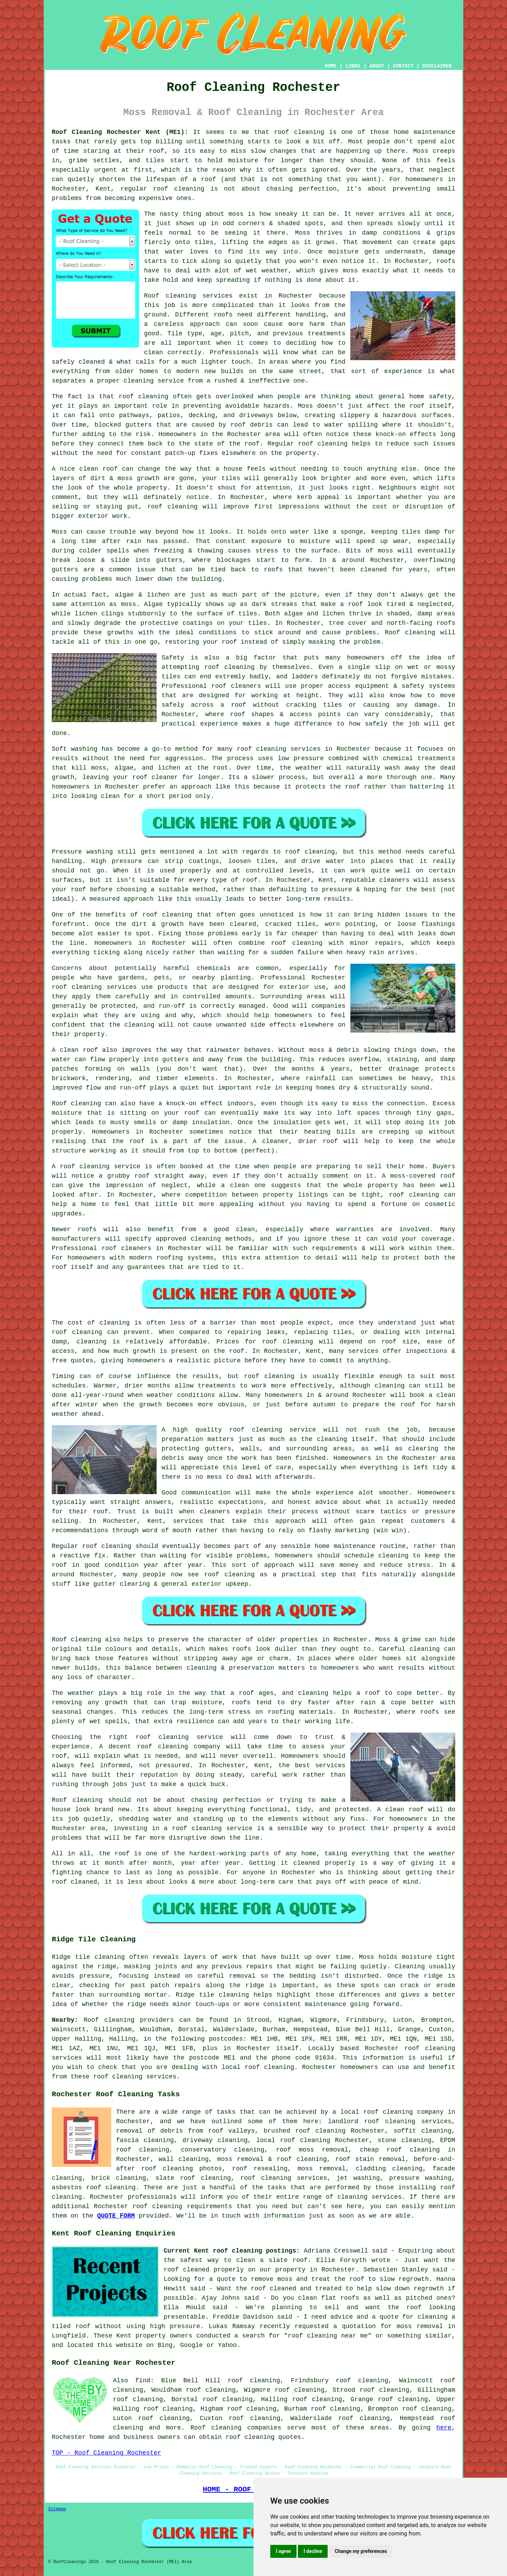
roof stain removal (370, 2159)
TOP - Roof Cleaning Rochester (106, 2452)
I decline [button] (313, 2551)
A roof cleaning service (96, 1166)
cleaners (215, 1511)
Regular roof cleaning (91, 1546)
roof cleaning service (179, 1737)
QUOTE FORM (116, 2215)
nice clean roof (88, 468)
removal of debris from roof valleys (185, 2130)
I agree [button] (283, 2551)
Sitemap (57, 2509)
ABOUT (377, 66)
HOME (331, 66)
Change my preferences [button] (361, 2551)
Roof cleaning (410, 632)
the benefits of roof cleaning (136, 914)
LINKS (352, 66)
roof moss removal (312, 2149)
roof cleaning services (279, 748)
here (443, 2427)
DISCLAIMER (437, 66)
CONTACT (403, 66)
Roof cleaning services (188, 295)
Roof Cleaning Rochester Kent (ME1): (120, 132)
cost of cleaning (99, 1322)
